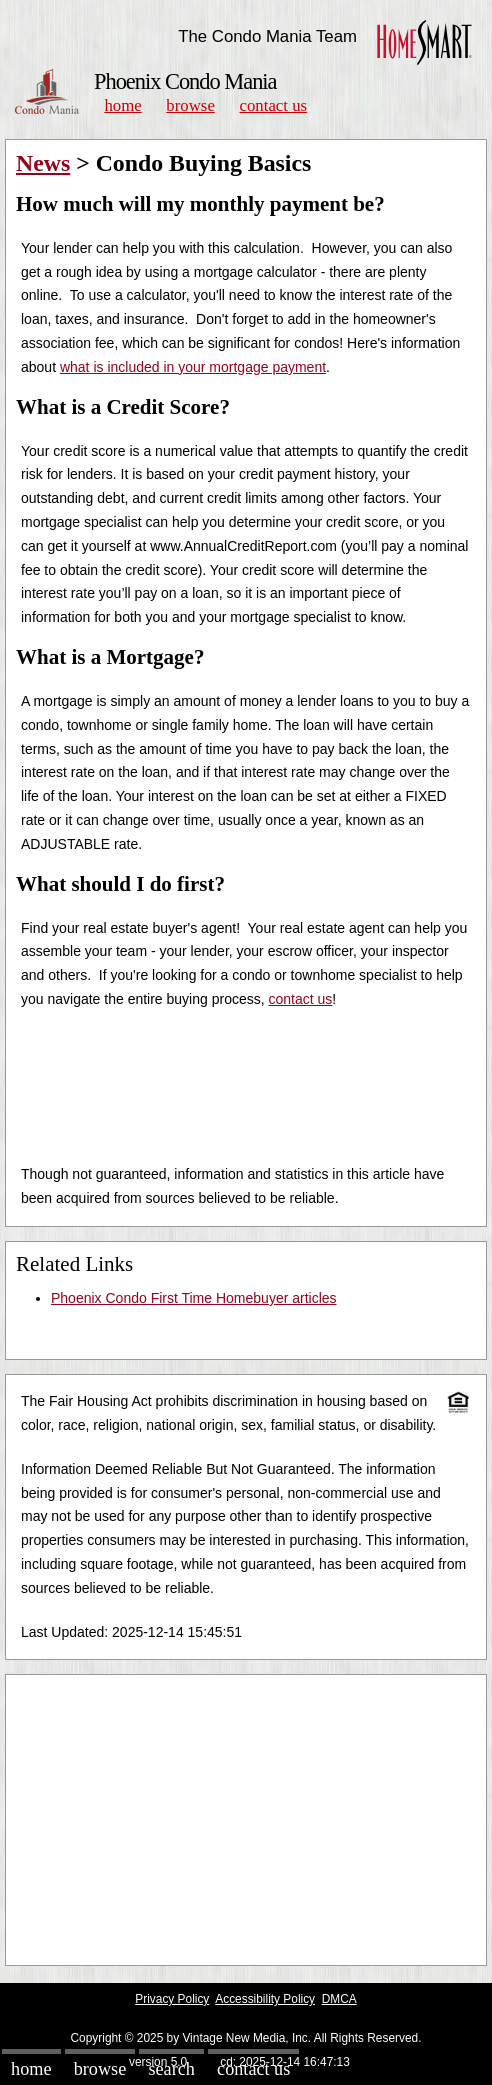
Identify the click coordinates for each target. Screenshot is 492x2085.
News (43, 163)
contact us (301, 999)
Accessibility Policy (265, 1999)
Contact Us (274, 105)
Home (122, 105)
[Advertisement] (246, 1820)
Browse (190, 105)
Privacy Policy (172, 1999)
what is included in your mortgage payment (193, 367)
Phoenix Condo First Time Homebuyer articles (194, 1298)
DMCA (339, 1999)
